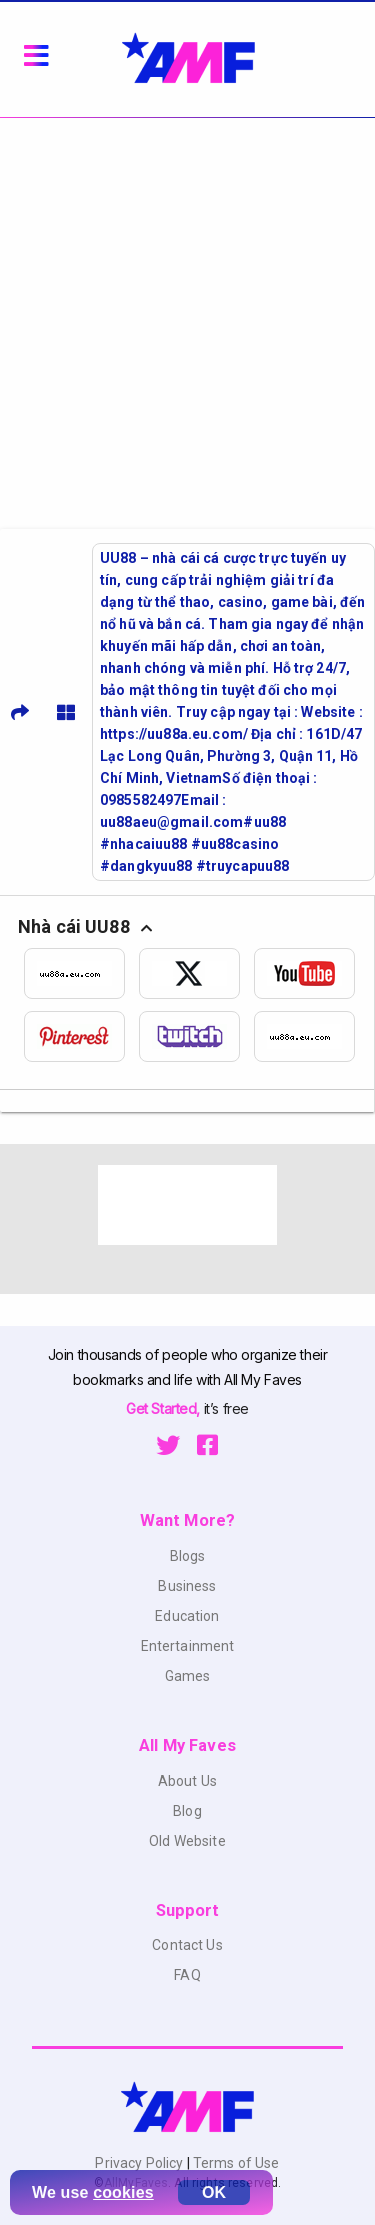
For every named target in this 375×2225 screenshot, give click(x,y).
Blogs (188, 1556)
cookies (123, 2192)
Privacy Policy (140, 2163)
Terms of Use (235, 2163)
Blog (187, 1811)
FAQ (187, 1975)
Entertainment (188, 1646)
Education (187, 1616)
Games (188, 1676)
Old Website (187, 1841)
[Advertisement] (187, 315)
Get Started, (164, 1408)
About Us (187, 1781)
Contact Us (187, 1945)
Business (187, 1586)
